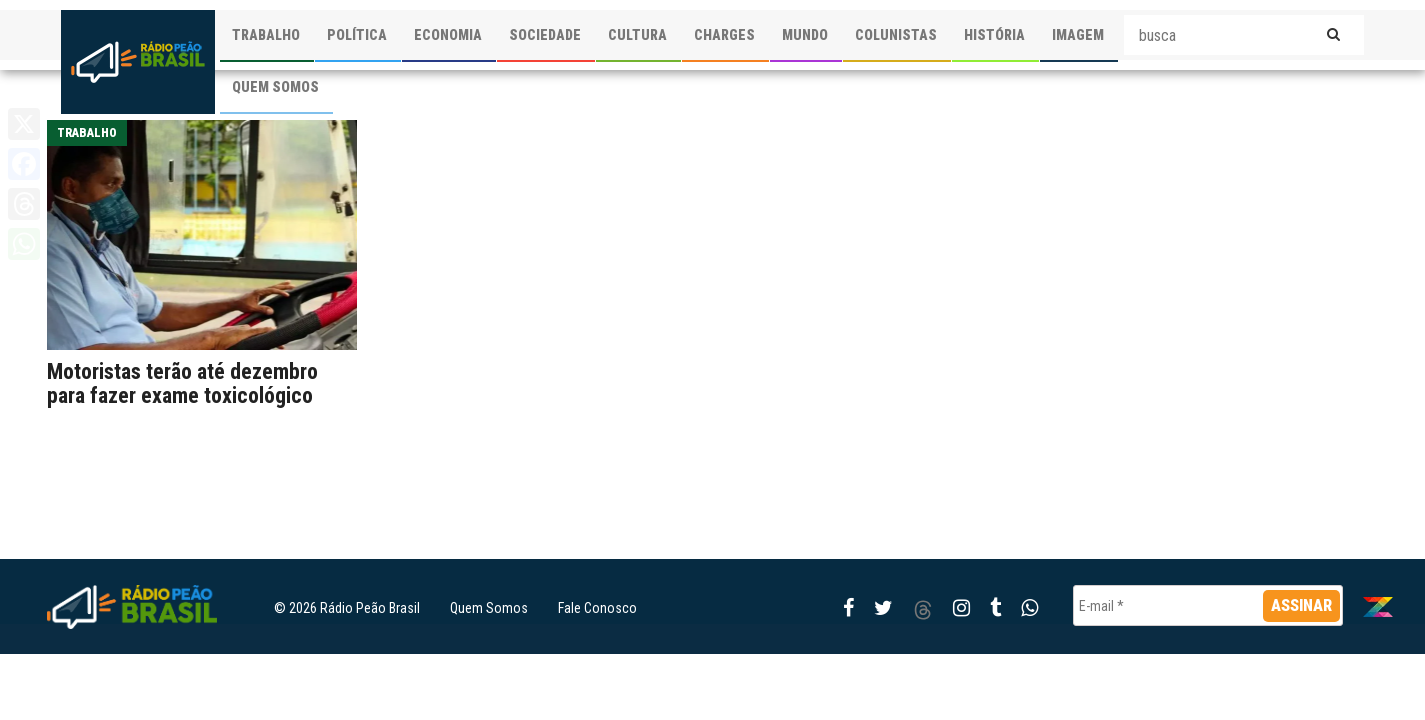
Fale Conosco (597, 608)
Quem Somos (489, 608)
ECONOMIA (448, 35)
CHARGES (724, 35)
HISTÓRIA (994, 35)
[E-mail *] (1208, 605)
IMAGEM (1078, 35)
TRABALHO (266, 35)
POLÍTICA (357, 35)
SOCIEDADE (545, 35)
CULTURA (637, 35)
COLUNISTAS (896, 35)
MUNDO (805, 35)
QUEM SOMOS (275, 87)
